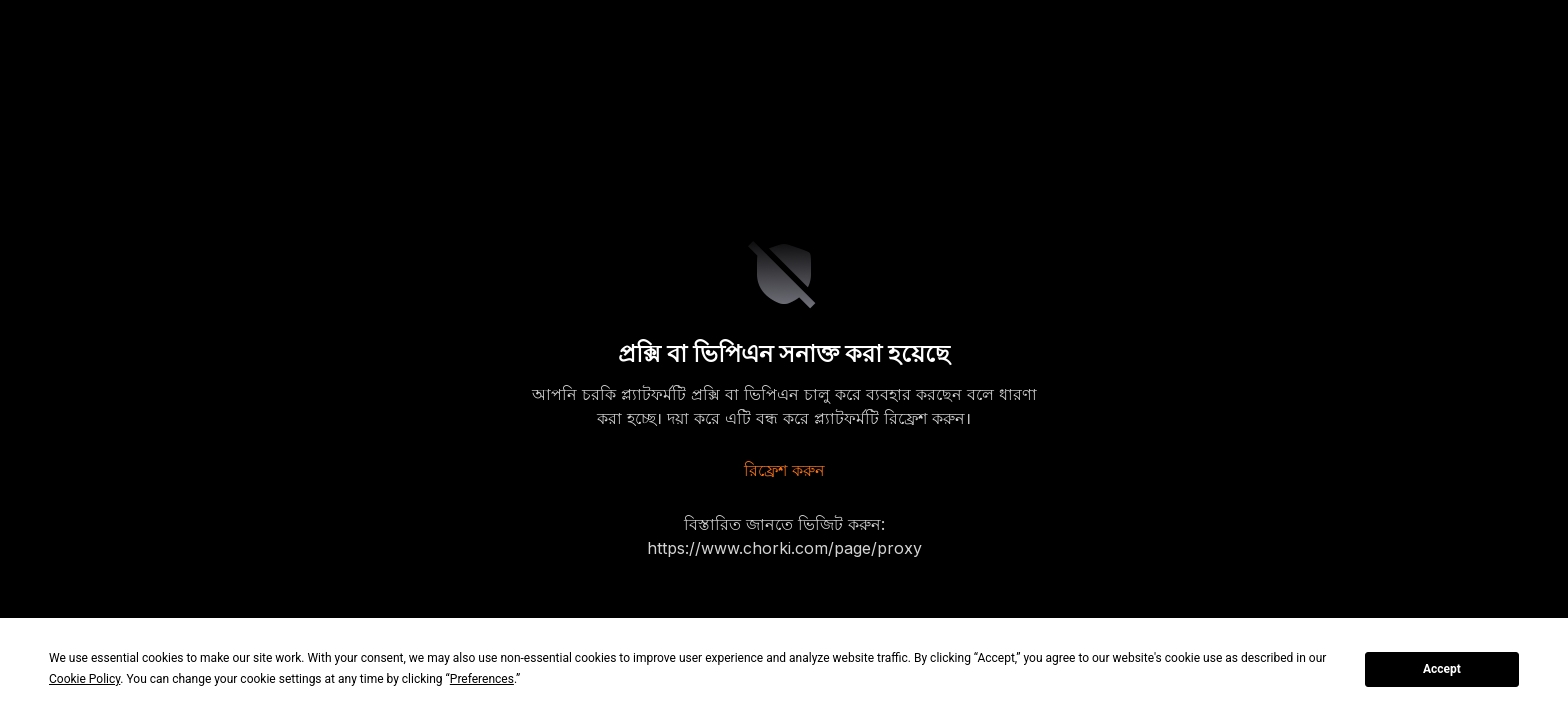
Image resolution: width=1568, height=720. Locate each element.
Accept (1442, 669)
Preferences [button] (482, 679)
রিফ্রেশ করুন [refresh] (784, 470)
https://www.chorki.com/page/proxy (784, 548)
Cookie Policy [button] (84, 679)
